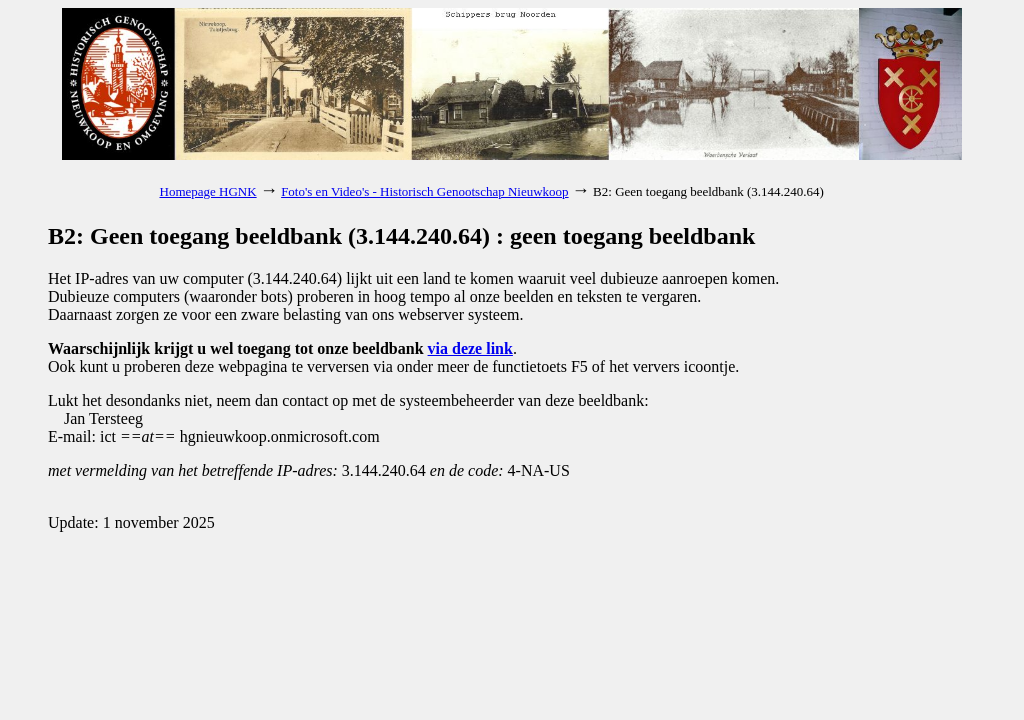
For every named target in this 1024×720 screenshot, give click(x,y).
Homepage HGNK (208, 191)
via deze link (470, 348)
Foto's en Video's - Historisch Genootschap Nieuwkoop (424, 191)
